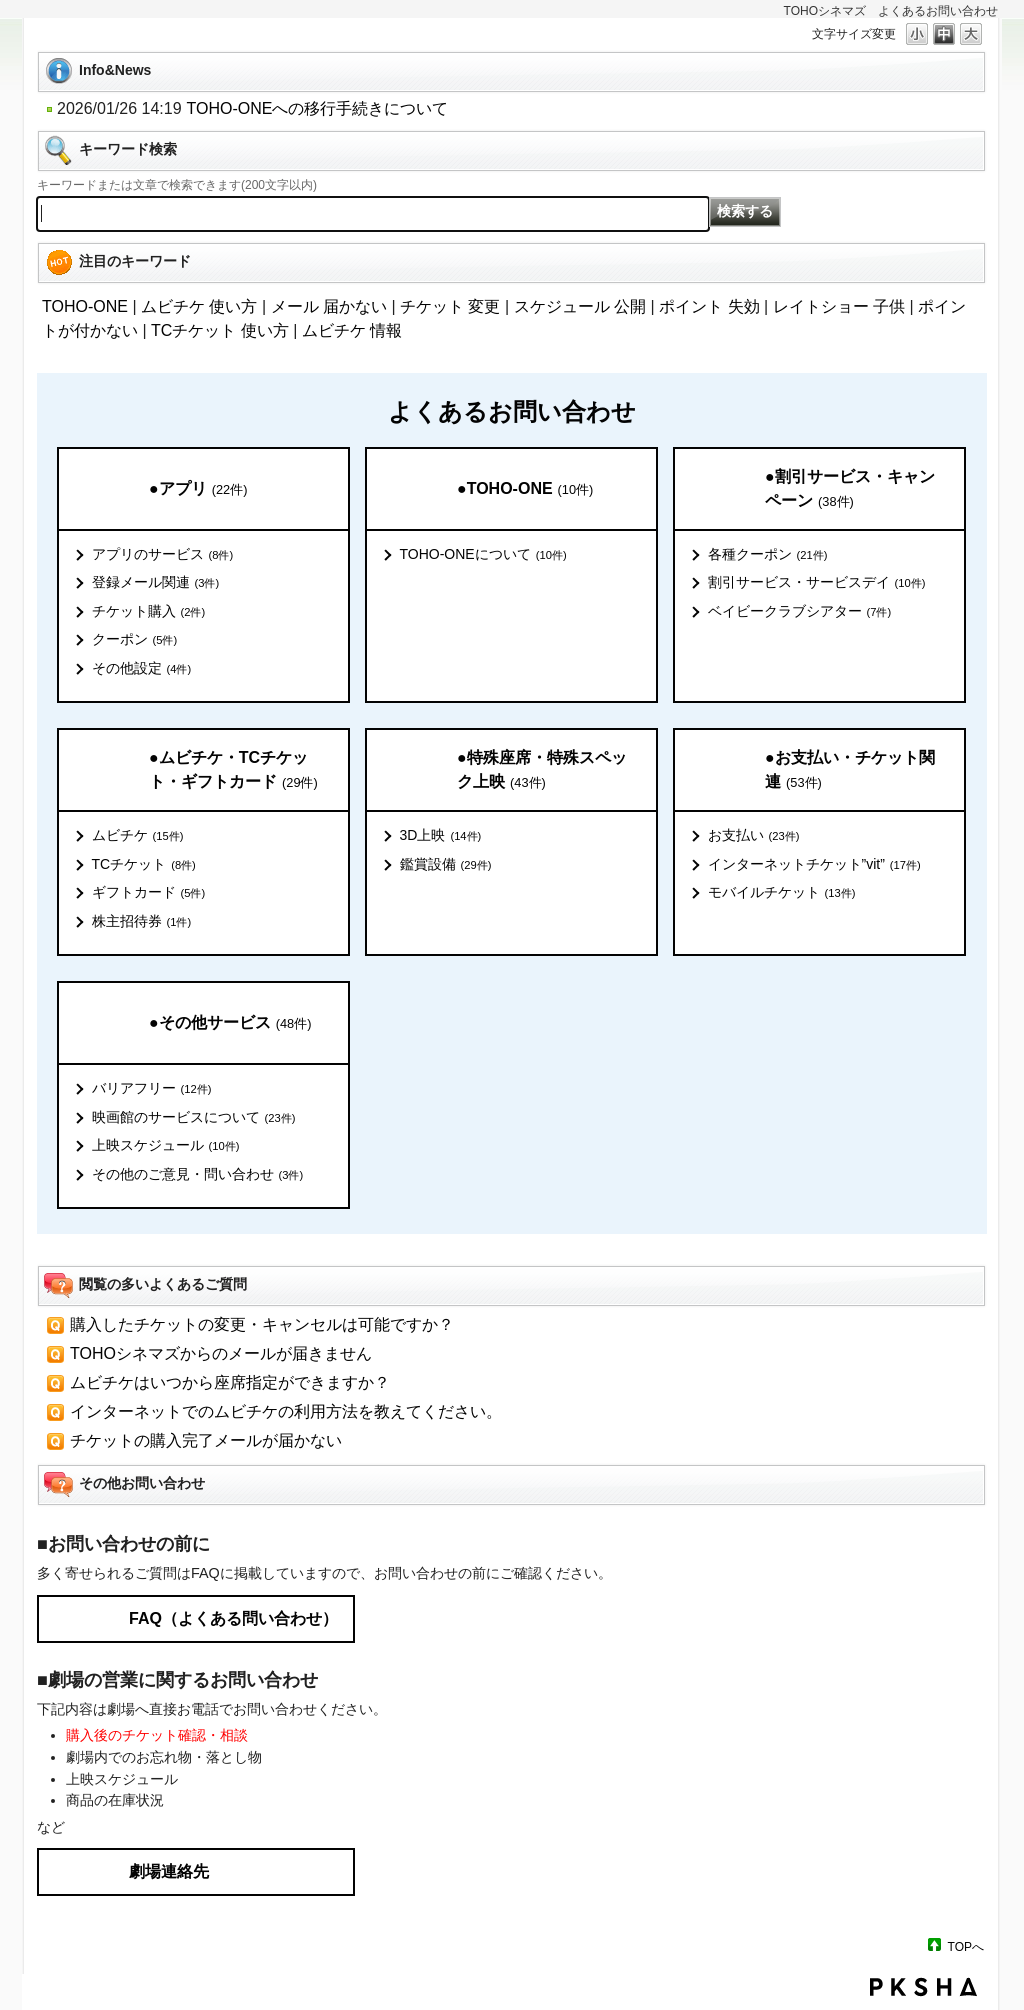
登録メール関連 (156, 583)
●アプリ (198, 489)
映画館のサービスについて (194, 1118)
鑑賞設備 (446, 865)
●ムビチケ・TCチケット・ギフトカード (233, 770)
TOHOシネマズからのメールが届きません (221, 1353)
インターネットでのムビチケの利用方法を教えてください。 (286, 1411)
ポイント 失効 (709, 306)
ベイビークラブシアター (800, 612)
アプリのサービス (163, 555)
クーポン (135, 640)
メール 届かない (329, 306)
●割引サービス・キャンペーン (850, 489)
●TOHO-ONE (525, 489)
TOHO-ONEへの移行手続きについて (318, 108)
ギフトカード (149, 893)
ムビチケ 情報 (352, 330)
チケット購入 (149, 612)
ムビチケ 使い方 (199, 306)
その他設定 (142, 669)
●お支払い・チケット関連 (850, 770)
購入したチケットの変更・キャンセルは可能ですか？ (262, 1324)
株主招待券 (142, 922)
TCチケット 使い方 (220, 330)
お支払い (754, 836)
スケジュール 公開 (580, 306)
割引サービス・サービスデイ (817, 583)
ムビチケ (138, 836)
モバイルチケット (782, 893)
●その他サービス (230, 1023)
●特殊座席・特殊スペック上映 (542, 770)
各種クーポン (768, 555)
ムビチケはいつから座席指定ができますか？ (230, 1382)
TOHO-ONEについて (483, 555)
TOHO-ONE (85, 306)
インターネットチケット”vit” (814, 865)
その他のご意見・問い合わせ (198, 1175)
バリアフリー (152, 1089)
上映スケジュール (166, 1146)
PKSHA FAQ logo (923, 1987)
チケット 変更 (450, 306)
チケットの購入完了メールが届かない (206, 1440)
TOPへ (966, 1946)
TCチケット (144, 865)
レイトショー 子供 (839, 306)
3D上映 (441, 836)
